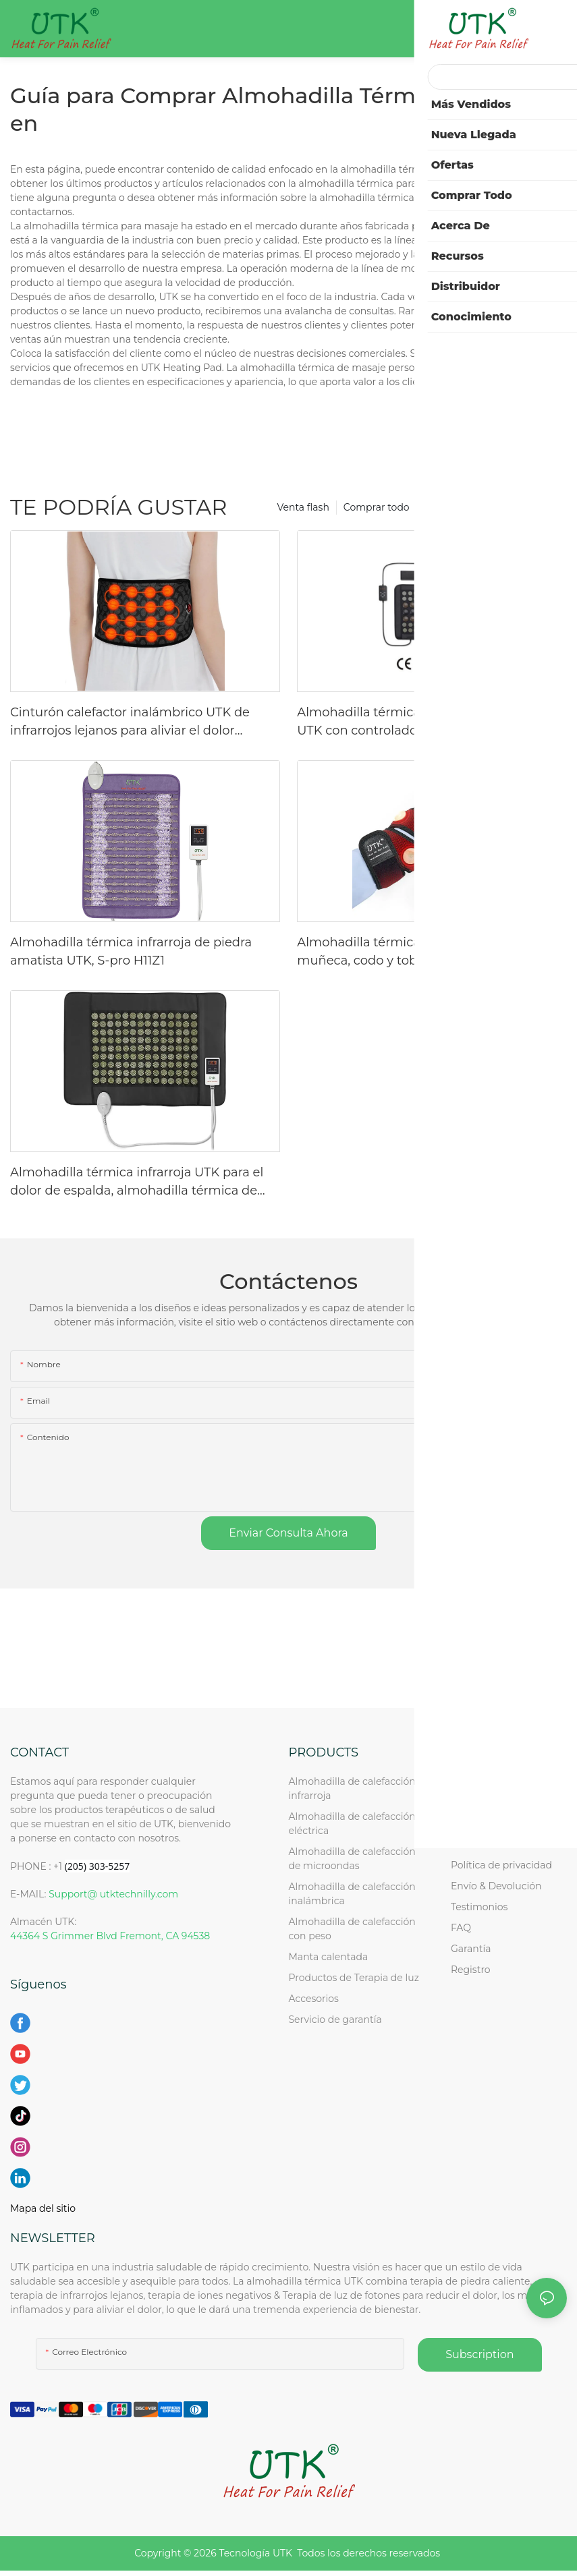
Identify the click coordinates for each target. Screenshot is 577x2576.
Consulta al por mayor (502, 1823)
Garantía (471, 1949)
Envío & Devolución (496, 1886)
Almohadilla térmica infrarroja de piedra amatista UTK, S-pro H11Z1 (131, 951)
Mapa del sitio (43, 2208)
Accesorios (314, 1999)
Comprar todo (377, 507)
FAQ (461, 1928)
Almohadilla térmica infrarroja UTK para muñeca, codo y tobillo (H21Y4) (417, 951)
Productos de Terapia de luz (354, 1978)
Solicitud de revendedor (507, 1844)
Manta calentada (328, 1957)
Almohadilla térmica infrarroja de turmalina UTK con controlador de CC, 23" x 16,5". (428, 721)
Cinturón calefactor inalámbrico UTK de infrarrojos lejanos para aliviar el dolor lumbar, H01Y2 (130, 722)
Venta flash (303, 507)
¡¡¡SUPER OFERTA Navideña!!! (492, 507)
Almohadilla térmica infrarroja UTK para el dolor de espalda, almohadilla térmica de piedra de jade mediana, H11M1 (136, 1182)
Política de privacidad (501, 1865)
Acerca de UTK (485, 1802)
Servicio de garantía (338, 2019)
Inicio (463, 1781)
